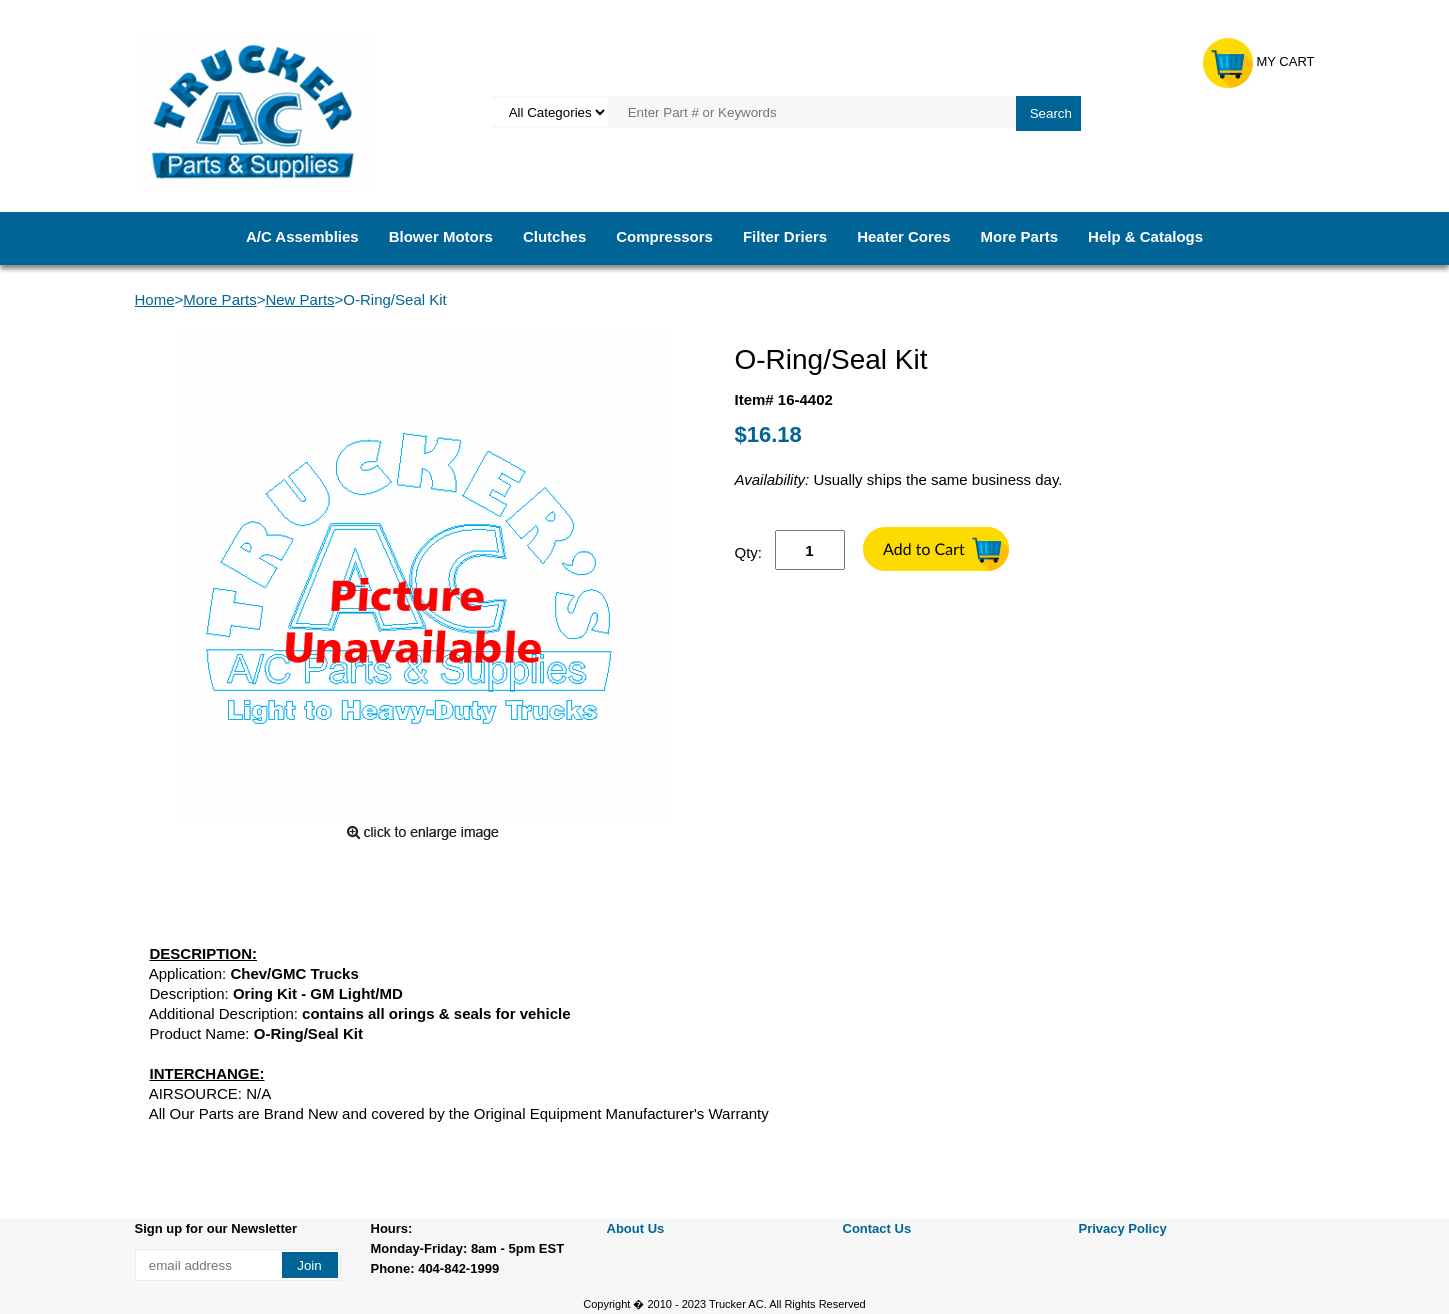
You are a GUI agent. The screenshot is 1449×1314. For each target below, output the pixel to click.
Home (155, 299)
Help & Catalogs (1145, 236)
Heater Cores (903, 236)
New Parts (299, 299)
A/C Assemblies (302, 236)
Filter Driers (785, 236)
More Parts (1020, 236)
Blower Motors (441, 236)
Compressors (664, 236)
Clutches (554, 236)
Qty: (749, 552)
